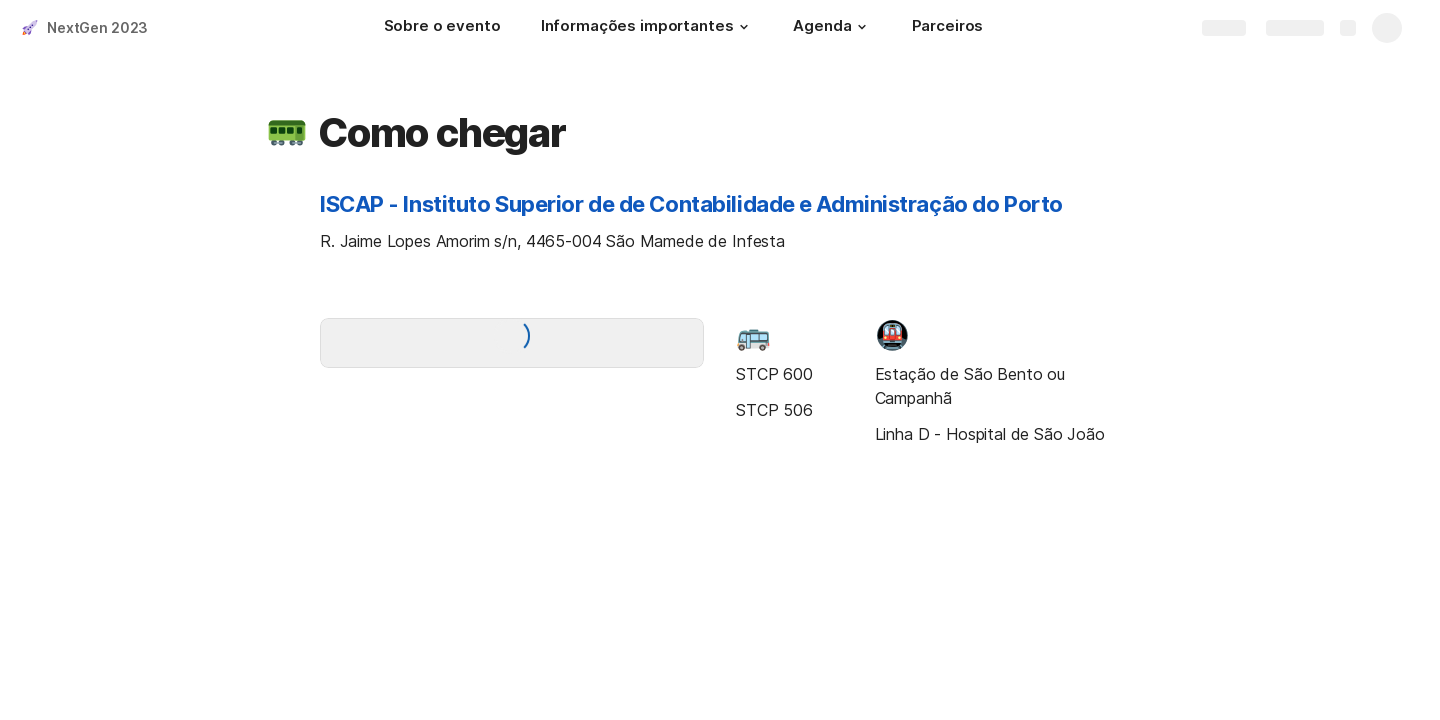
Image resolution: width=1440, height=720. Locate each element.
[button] (743, 27)
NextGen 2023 (97, 27)
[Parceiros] (948, 28)
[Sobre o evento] (442, 28)
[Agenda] (832, 28)
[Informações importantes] (647, 28)
